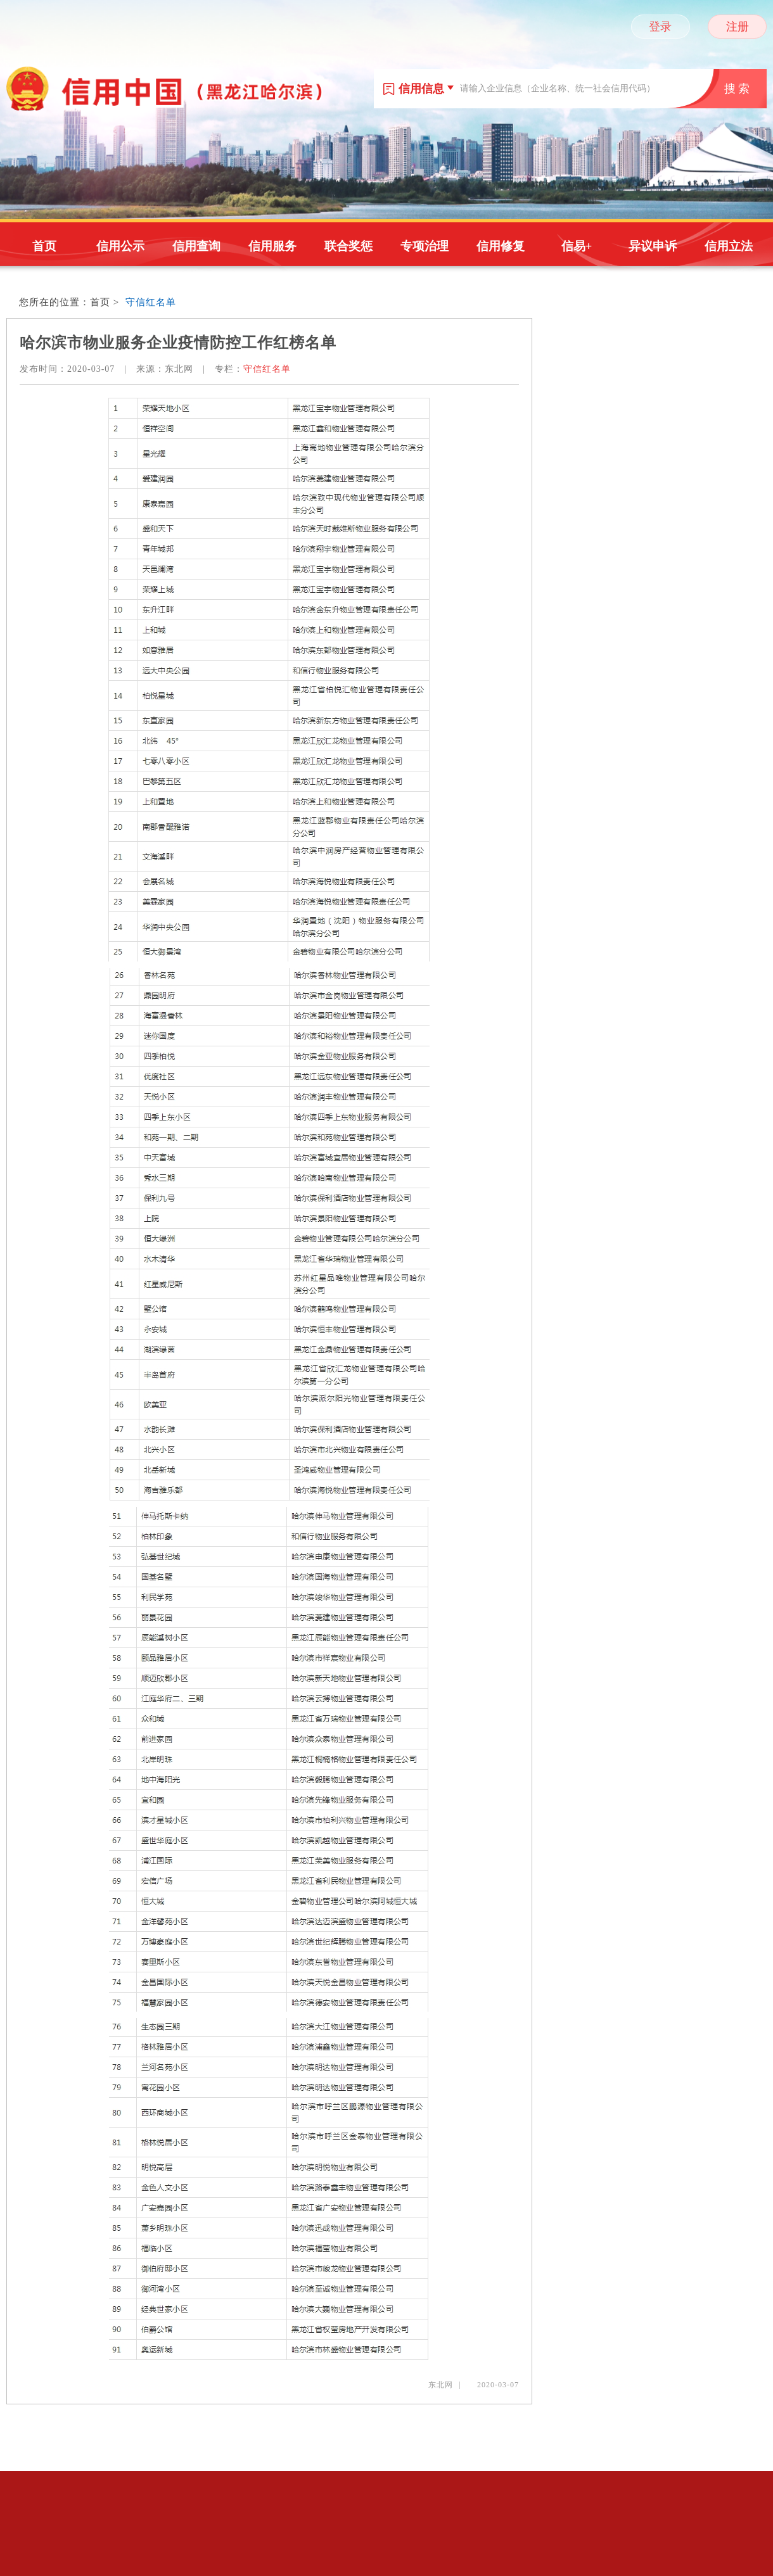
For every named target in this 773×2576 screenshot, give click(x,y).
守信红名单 (150, 302)
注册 (737, 26)
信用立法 (729, 246)
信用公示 (120, 246)
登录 (660, 26)
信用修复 (500, 246)
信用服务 (272, 246)
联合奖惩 (348, 246)
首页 (44, 246)
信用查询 (196, 246)
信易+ (576, 246)
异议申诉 (653, 246)
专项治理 (424, 246)
